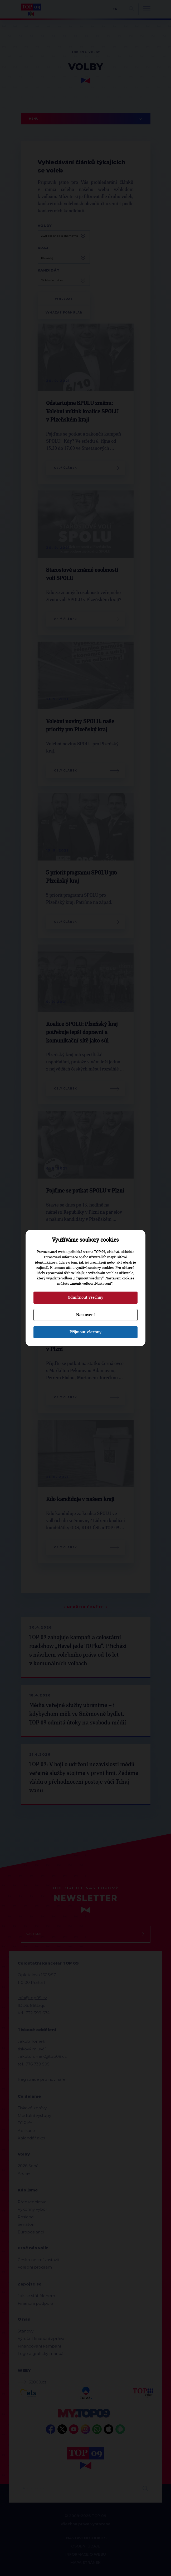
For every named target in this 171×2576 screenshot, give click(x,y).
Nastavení (85, 1315)
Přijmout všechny (85, 1332)
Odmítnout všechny (85, 1297)
